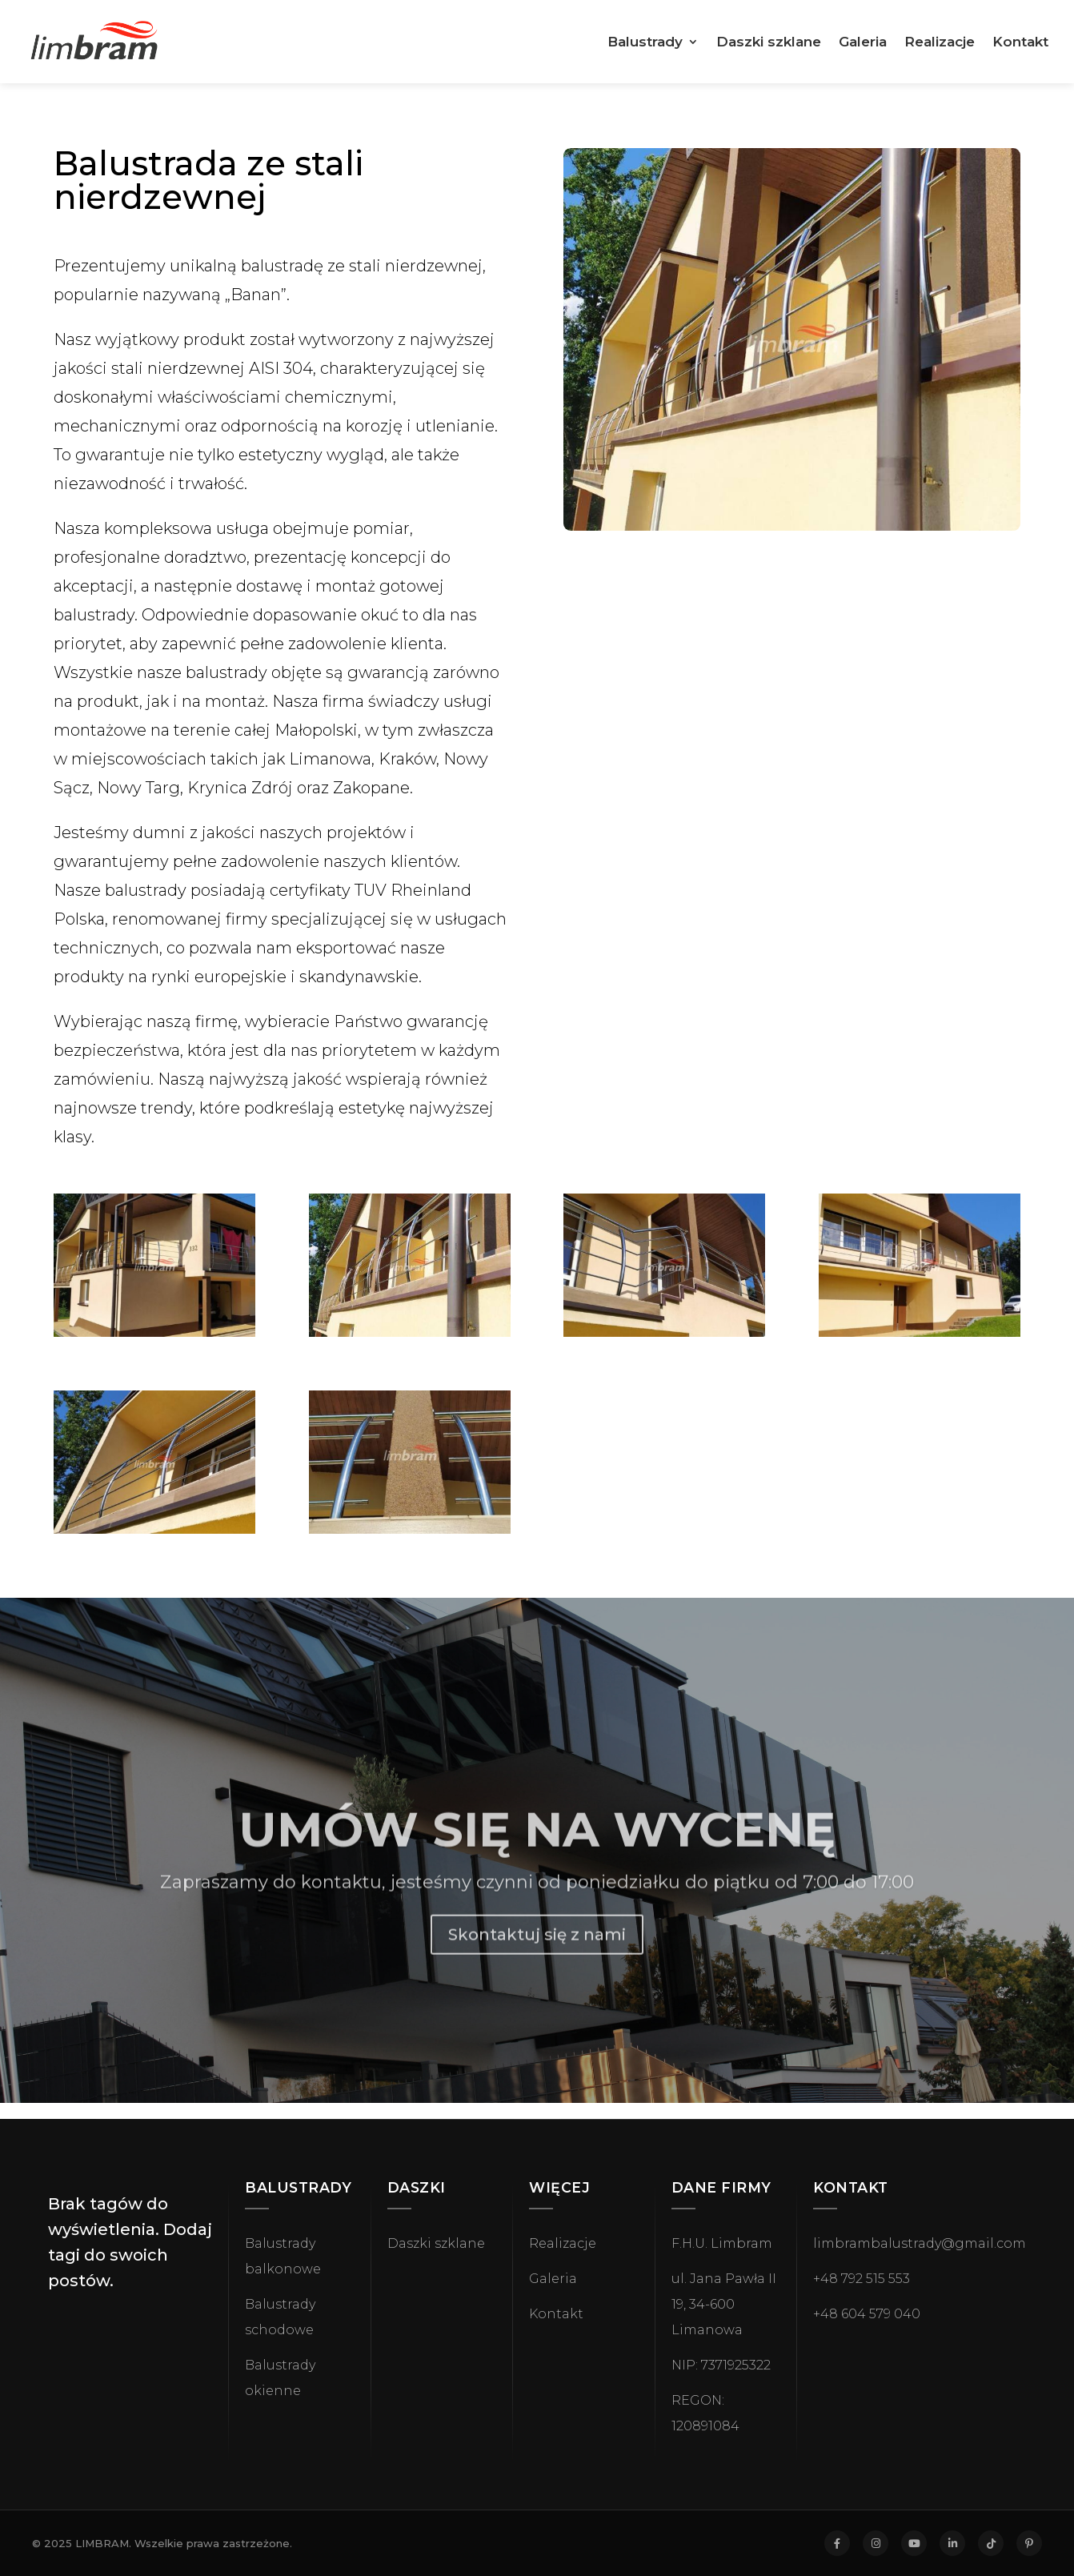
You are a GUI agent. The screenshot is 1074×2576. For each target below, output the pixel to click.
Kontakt (1020, 43)
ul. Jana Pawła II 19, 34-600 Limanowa (723, 2304)
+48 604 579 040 (866, 2313)
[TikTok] (991, 2543)
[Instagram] (875, 2543)
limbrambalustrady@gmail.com (919, 2243)
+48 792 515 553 (861, 2278)
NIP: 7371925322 (721, 2365)
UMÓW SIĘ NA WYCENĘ (537, 1859)
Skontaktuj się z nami (537, 1964)
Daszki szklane (768, 43)
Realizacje (939, 43)
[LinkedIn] (952, 2543)
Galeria (863, 43)
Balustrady (645, 43)
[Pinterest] (1029, 2543)
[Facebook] (837, 2543)
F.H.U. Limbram (721, 2243)
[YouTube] (914, 2543)
